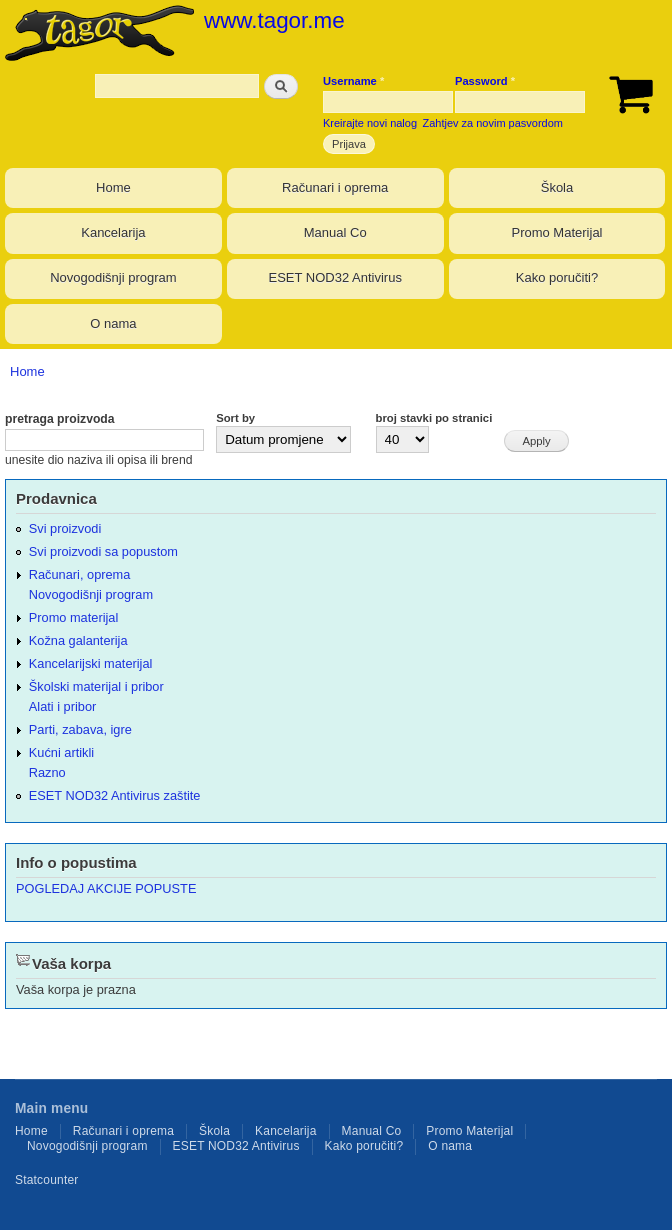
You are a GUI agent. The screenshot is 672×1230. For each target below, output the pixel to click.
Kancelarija (113, 232)
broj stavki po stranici (434, 418)
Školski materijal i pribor (96, 686)
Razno (47, 772)
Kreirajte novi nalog (370, 123)
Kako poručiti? (557, 277)
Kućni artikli (61, 752)
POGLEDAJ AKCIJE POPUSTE (106, 888)
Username (353, 81)
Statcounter (47, 1180)
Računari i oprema (335, 187)
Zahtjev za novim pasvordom (493, 123)
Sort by (235, 418)
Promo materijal (74, 617)
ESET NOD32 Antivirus (334, 277)
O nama (113, 323)
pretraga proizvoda (60, 419)
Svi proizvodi (65, 528)
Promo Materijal (556, 232)
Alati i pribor (62, 706)
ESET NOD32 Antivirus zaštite (115, 795)
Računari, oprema (80, 574)
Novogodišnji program (113, 277)
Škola (557, 187)
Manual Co (335, 232)
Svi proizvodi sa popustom (103, 551)
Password (485, 81)
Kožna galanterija (78, 640)
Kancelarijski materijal (91, 663)
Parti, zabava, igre (80, 729)
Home (113, 187)
